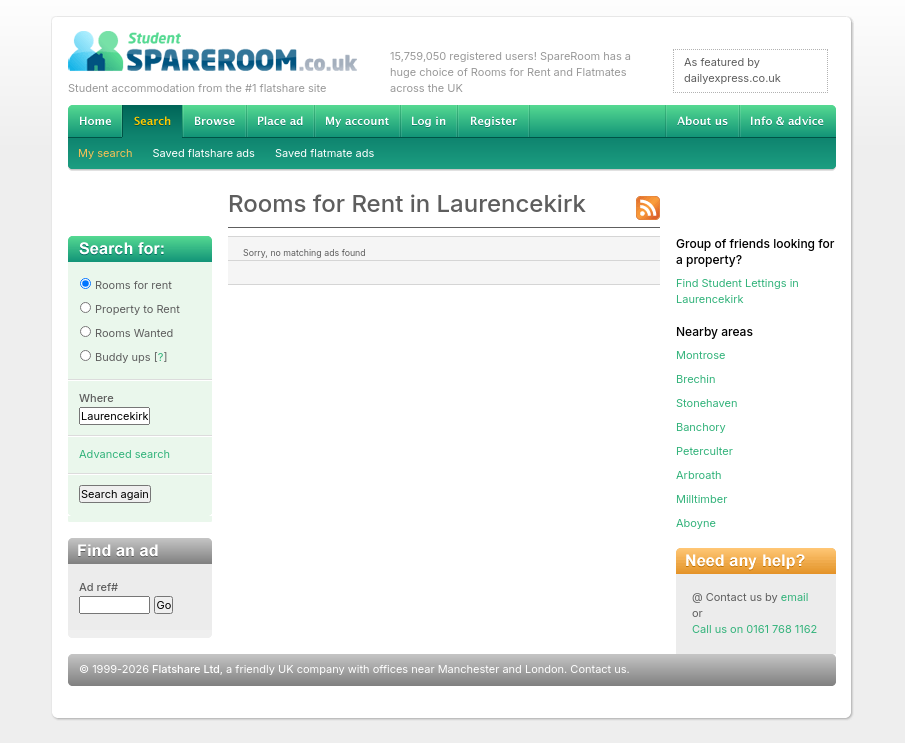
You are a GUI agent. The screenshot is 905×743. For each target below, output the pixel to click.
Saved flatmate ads (324, 153)
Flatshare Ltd (186, 669)
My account (357, 121)
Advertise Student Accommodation (280, 121)
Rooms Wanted (126, 333)
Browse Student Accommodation (214, 121)
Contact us (598, 669)
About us (702, 121)
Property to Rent (129, 309)
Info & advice (787, 121)
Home (95, 121)
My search (105, 153)
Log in (428, 121)
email (795, 597)
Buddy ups (115, 357)
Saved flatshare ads (204, 153)
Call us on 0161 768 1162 (754, 629)
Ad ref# (98, 587)
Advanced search (124, 454)
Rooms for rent (125, 285)
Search (152, 121)
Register (493, 121)
